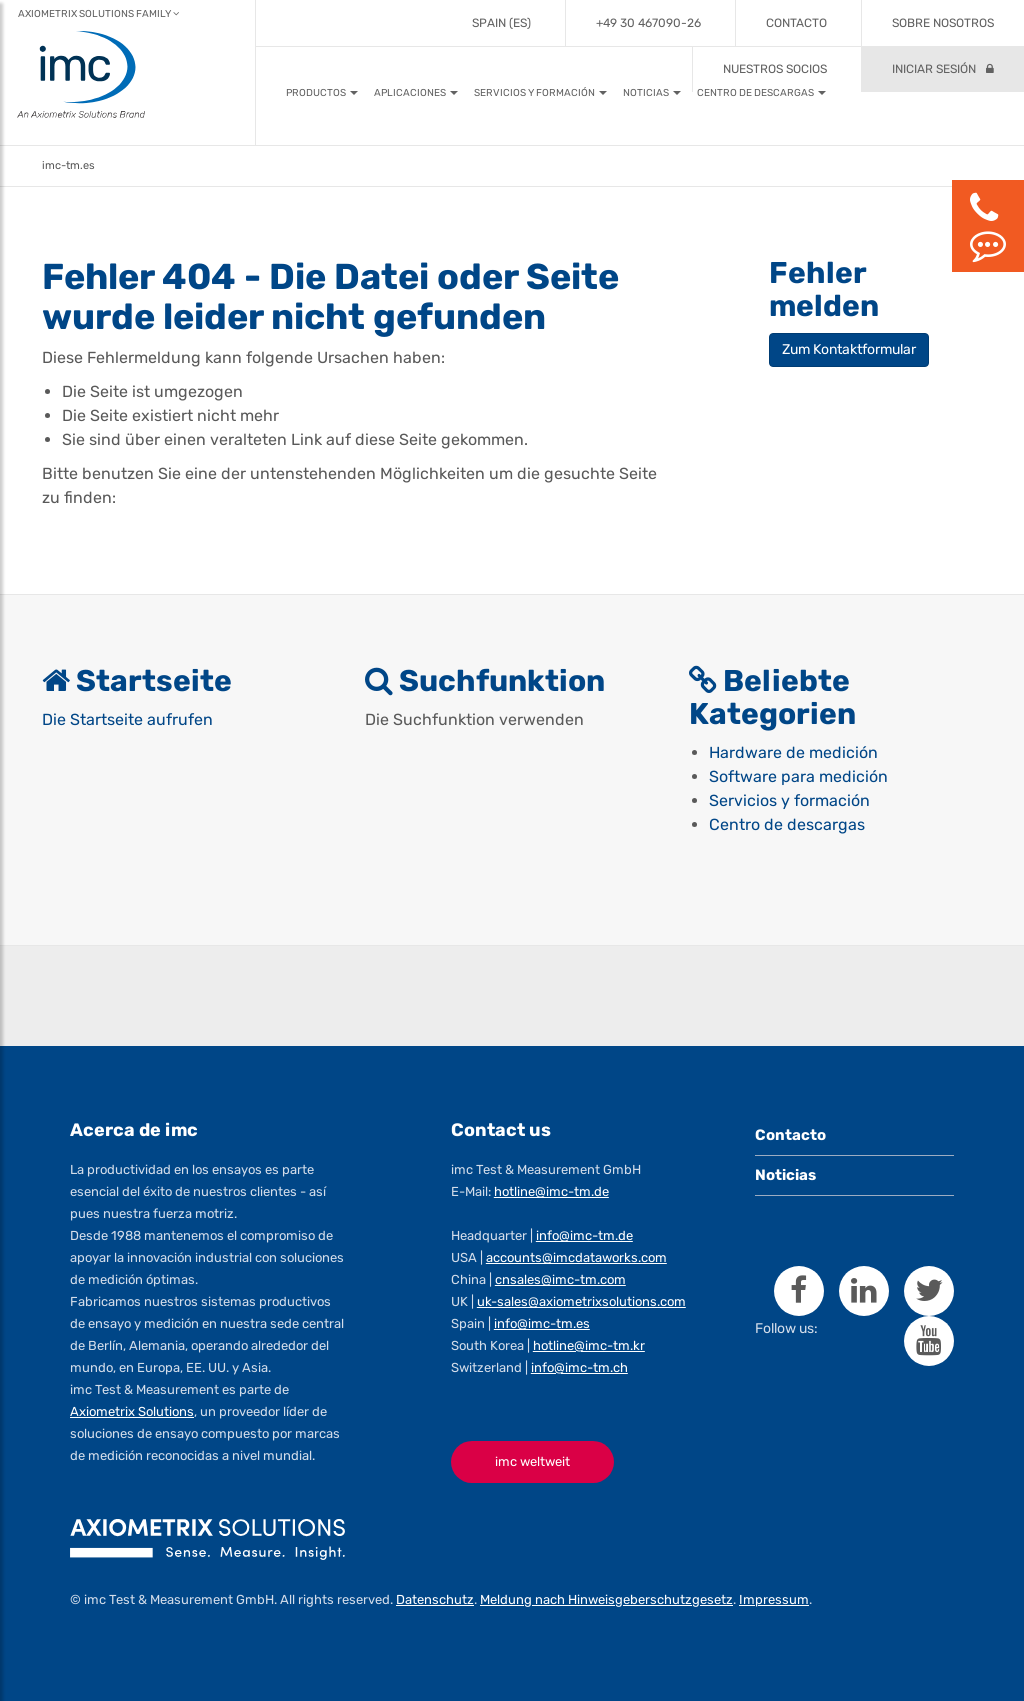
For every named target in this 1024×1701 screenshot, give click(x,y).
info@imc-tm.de (584, 1235)
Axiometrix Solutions (132, 1411)
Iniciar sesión (934, 69)
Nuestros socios (775, 69)
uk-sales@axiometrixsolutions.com (581, 1301)
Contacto (796, 23)
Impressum (774, 1599)
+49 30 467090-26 (648, 23)
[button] (322, 93)
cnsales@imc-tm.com (560, 1279)
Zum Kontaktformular (849, 349)
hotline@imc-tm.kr (589, 1345)
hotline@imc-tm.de (551, 1191)
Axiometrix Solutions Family (98, 14)
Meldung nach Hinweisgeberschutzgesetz (606, 1599)
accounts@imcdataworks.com (576, 1257)
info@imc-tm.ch (579, 1367)
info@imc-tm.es (542, 1323)
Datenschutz (435, 1599)
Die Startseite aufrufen (127, 719)
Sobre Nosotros (943, 23)
